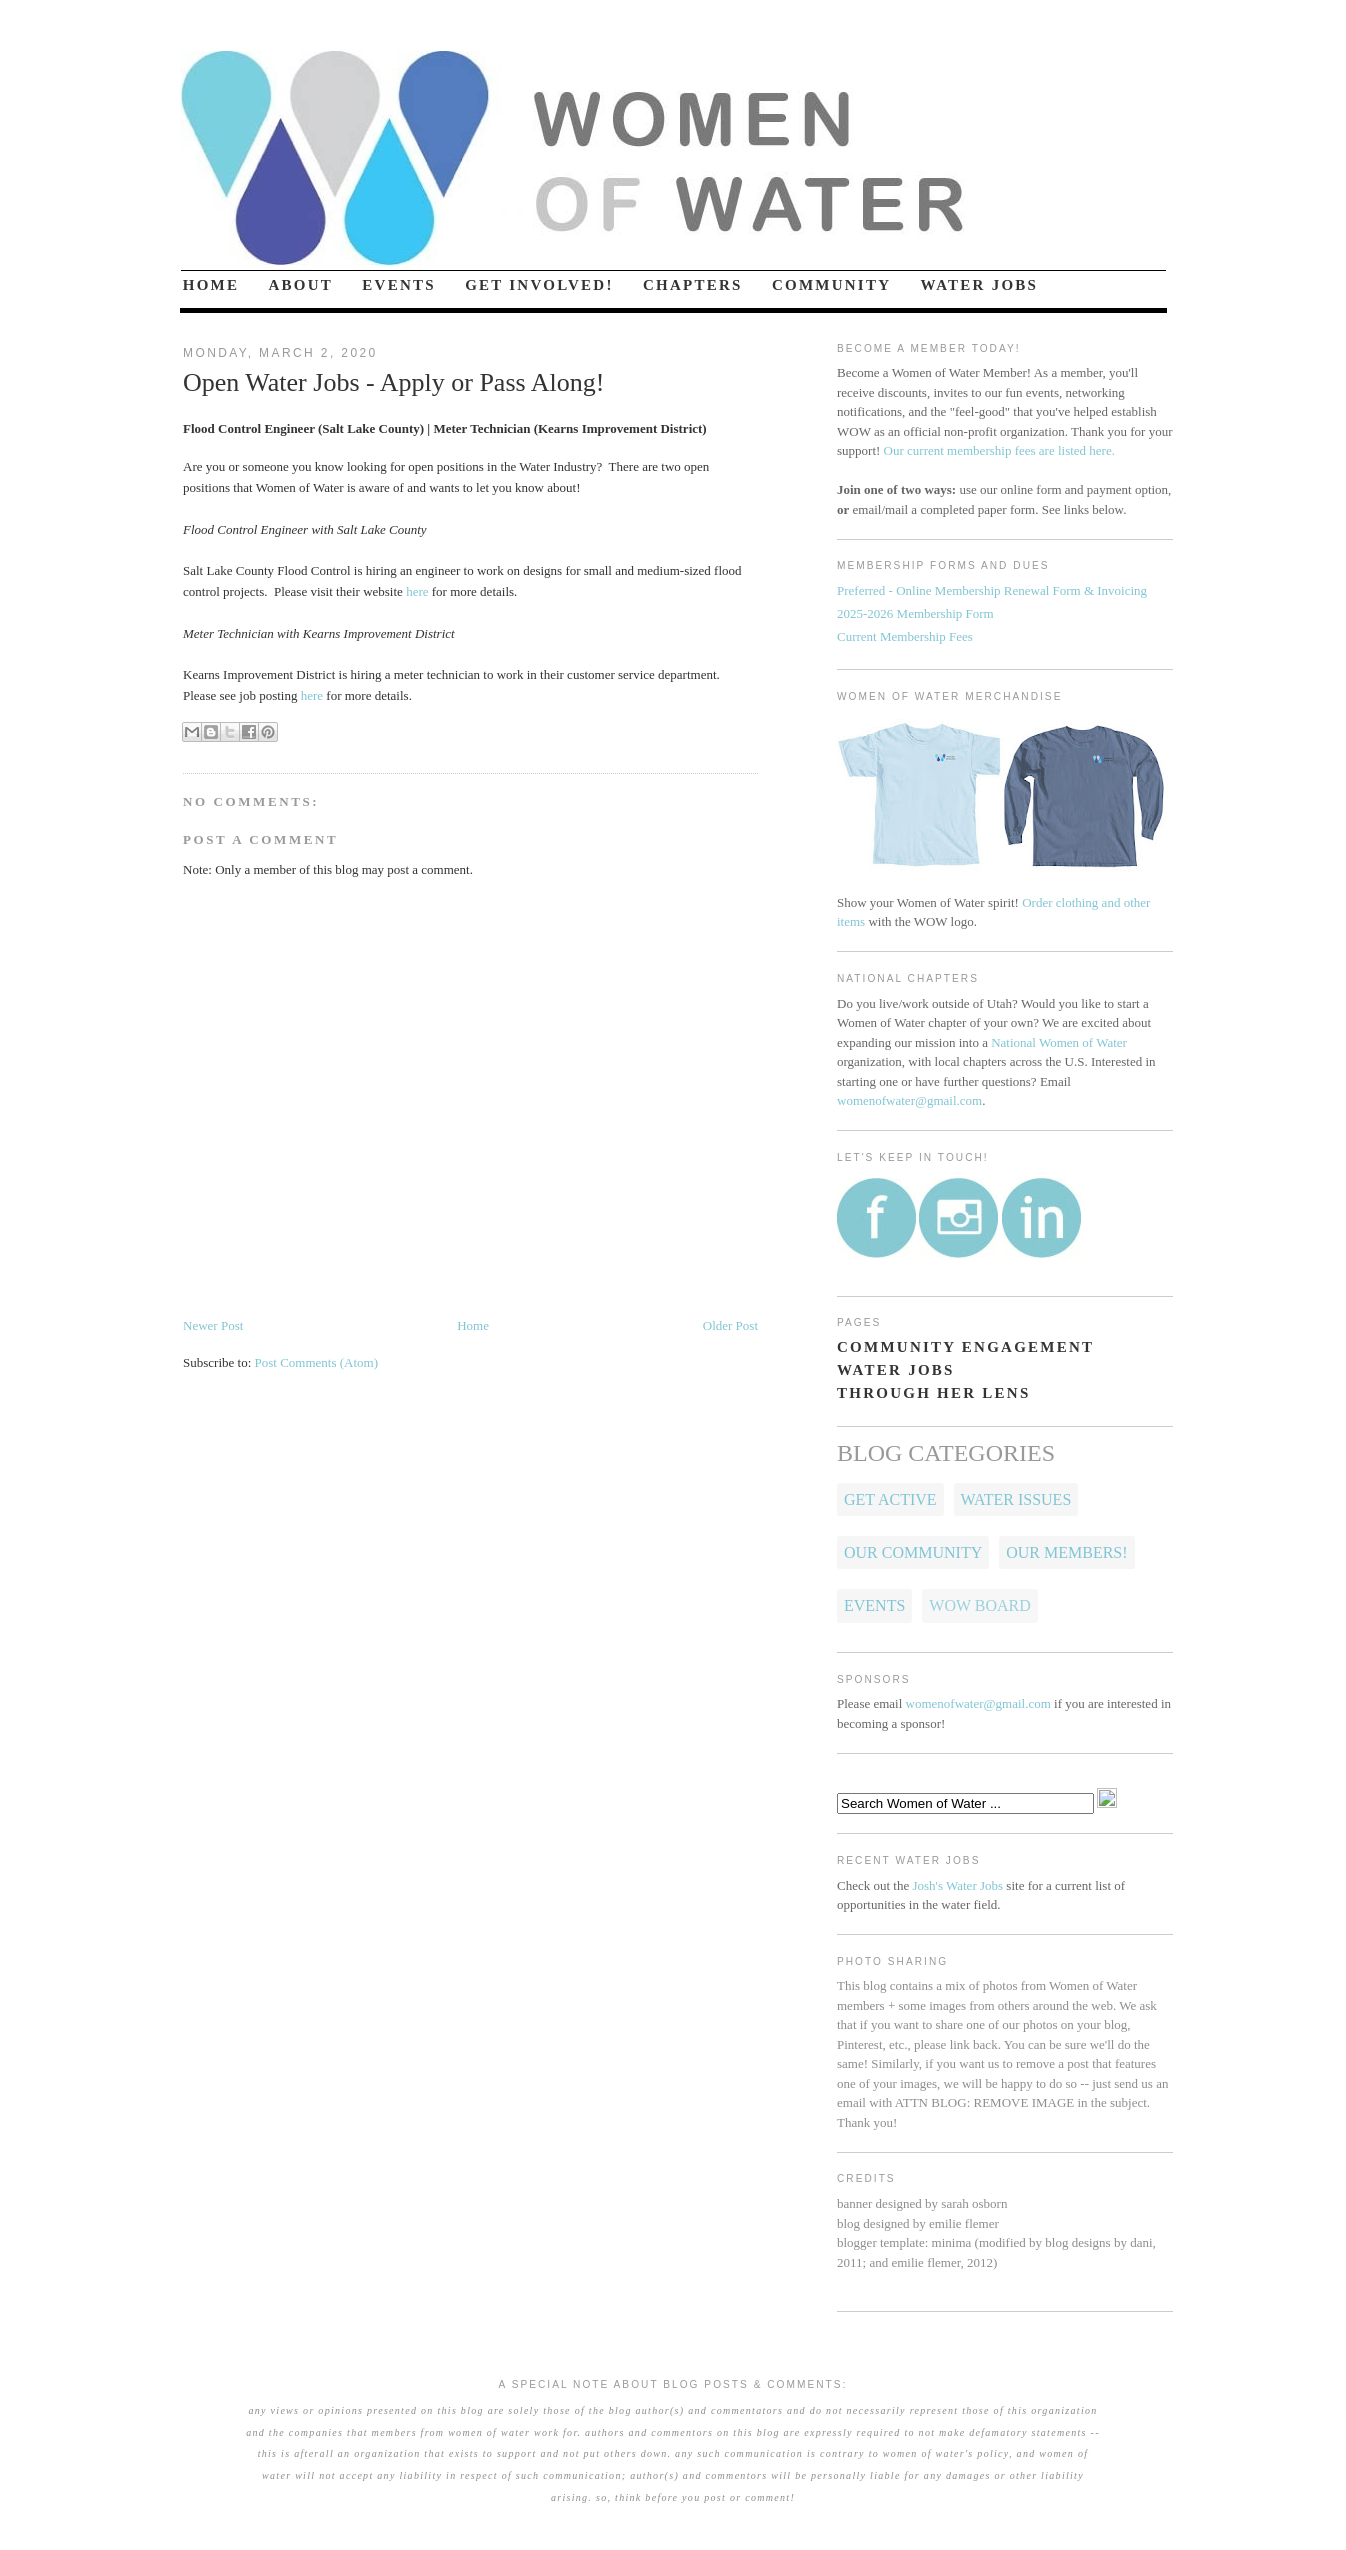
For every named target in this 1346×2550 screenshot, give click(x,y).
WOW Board (979, 1605)
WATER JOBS (980, 285)
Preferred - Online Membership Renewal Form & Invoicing (992, 590)
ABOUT (301, 285)
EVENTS (399, 285)
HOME (211, 285)
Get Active (890, 1499)
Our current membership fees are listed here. (999, 450)
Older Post (730, 1325)
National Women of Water (1059, 1042)
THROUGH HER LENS (934, 1393)
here (417, 591)
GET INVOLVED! (539, 285)
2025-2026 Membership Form (915, 613)
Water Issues (1016, 1499)
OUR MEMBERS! (1066, 1552)
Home (473, 1325)
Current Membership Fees (905, 636)
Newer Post (213, 1325)
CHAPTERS (693, 285)
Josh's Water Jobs (957, 1885)
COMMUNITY (831, 285)
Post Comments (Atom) (317, 1362)
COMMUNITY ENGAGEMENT (965, 1347)
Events (874, 1605)
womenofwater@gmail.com (909, 1100)
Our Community (913, 1552)
